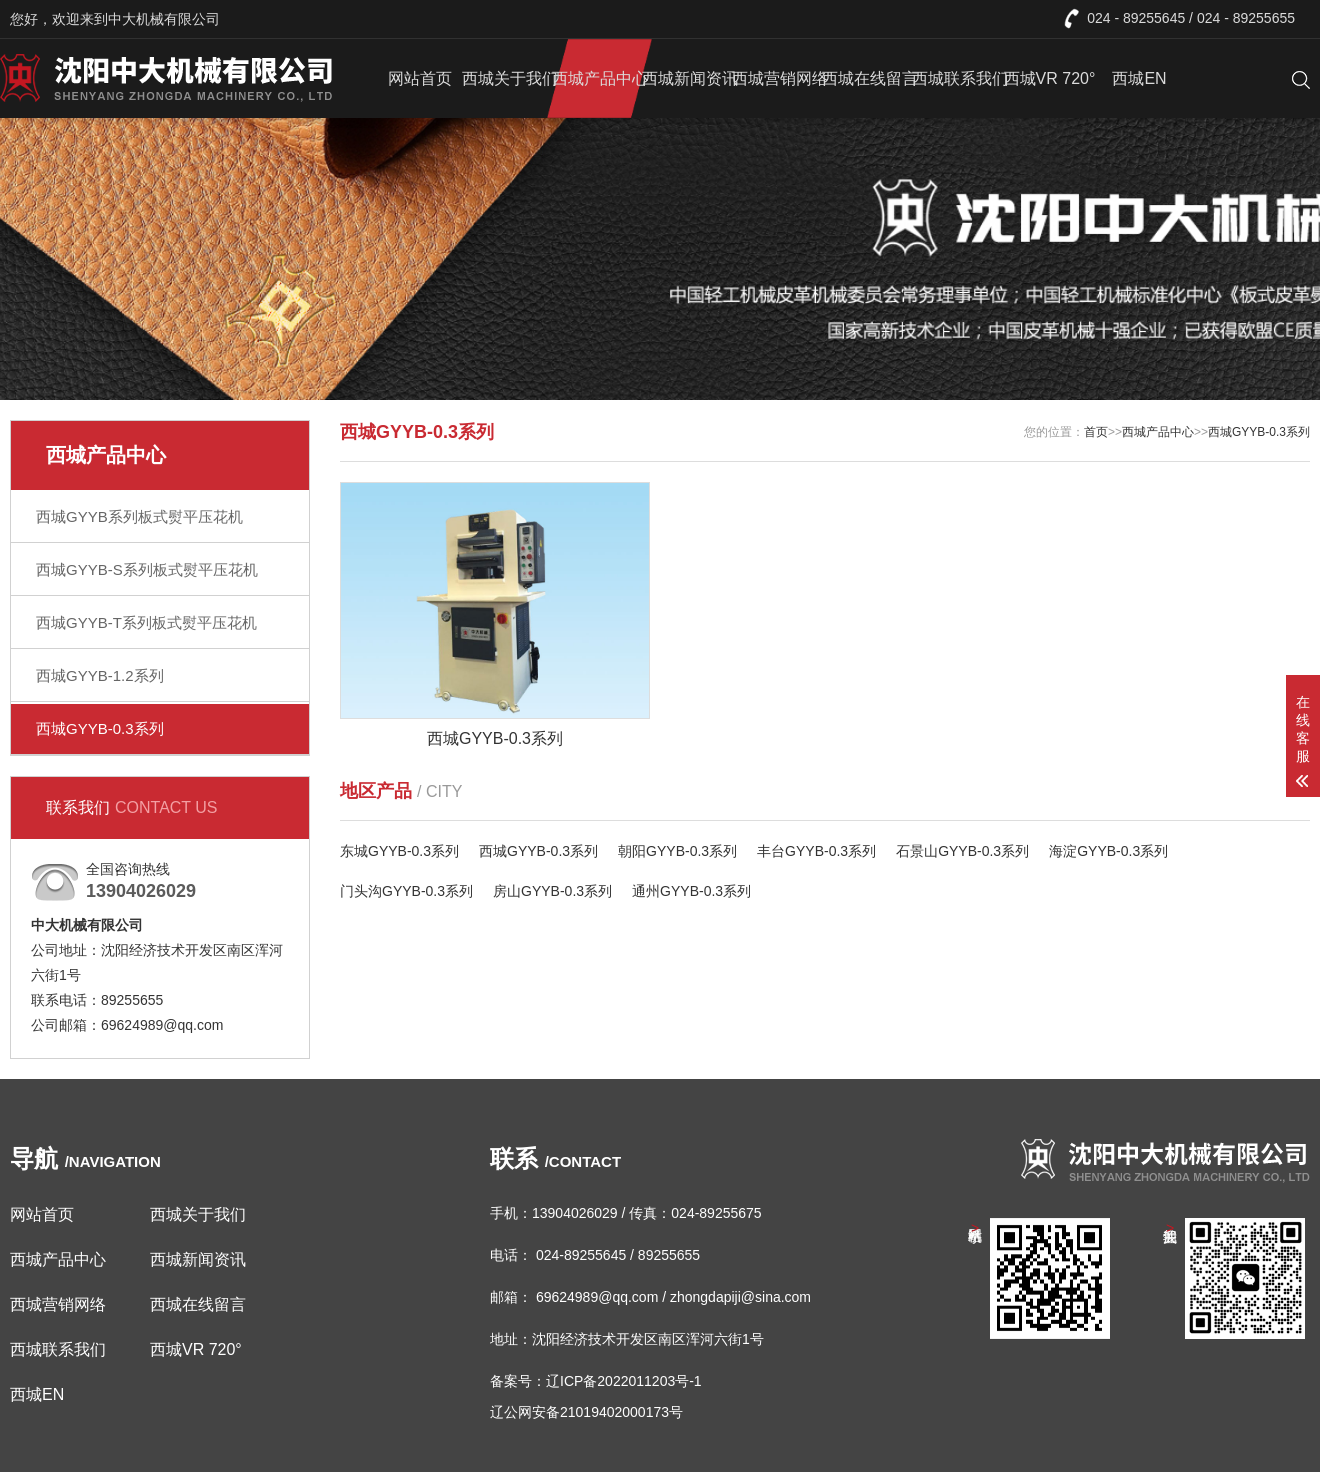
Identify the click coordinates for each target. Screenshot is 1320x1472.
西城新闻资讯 (690, 78)
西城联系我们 (960, 78)
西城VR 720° (1050, 78)
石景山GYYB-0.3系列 (962, 851)
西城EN (1139, 78)
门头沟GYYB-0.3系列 (406, 891)
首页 (1096, 432)
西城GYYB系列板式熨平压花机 (139, 516)
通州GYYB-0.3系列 (691, 891)
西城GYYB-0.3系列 (100, 728)
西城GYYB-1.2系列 (100, 675)
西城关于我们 (510, 78)
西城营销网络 (780, 78)
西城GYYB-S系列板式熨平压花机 (147, 569)
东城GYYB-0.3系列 (399, 851)
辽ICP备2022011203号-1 (624, 1381)
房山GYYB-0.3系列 (552, 891)
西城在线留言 (870, 78)
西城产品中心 (600, 78)
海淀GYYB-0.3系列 (1108, 851)
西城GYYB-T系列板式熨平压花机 (146, 622)
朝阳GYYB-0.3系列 (677, 851)
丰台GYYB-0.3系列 (816, 851)
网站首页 (420, 78)
